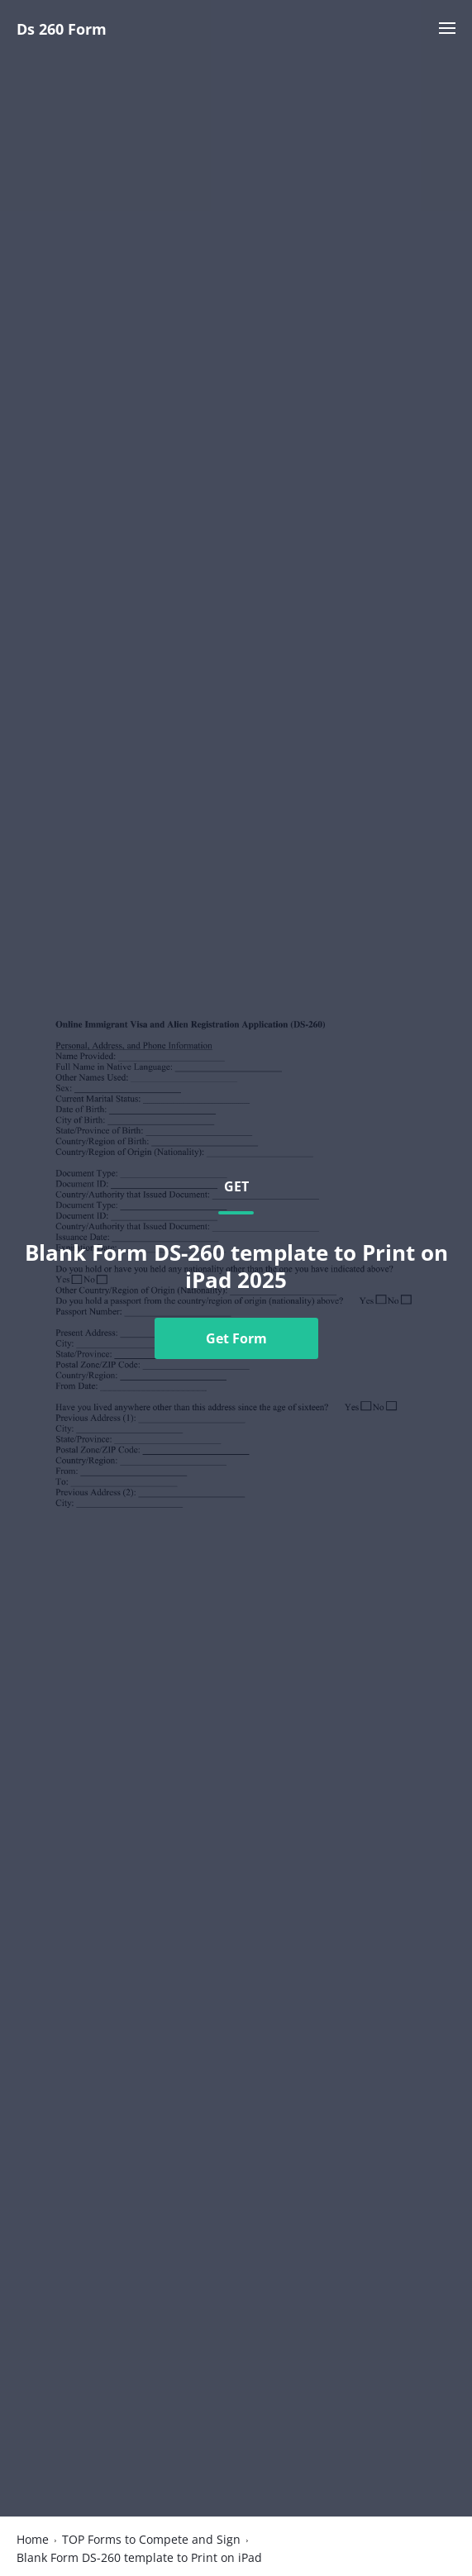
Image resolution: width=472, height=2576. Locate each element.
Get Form (236, 1338)
